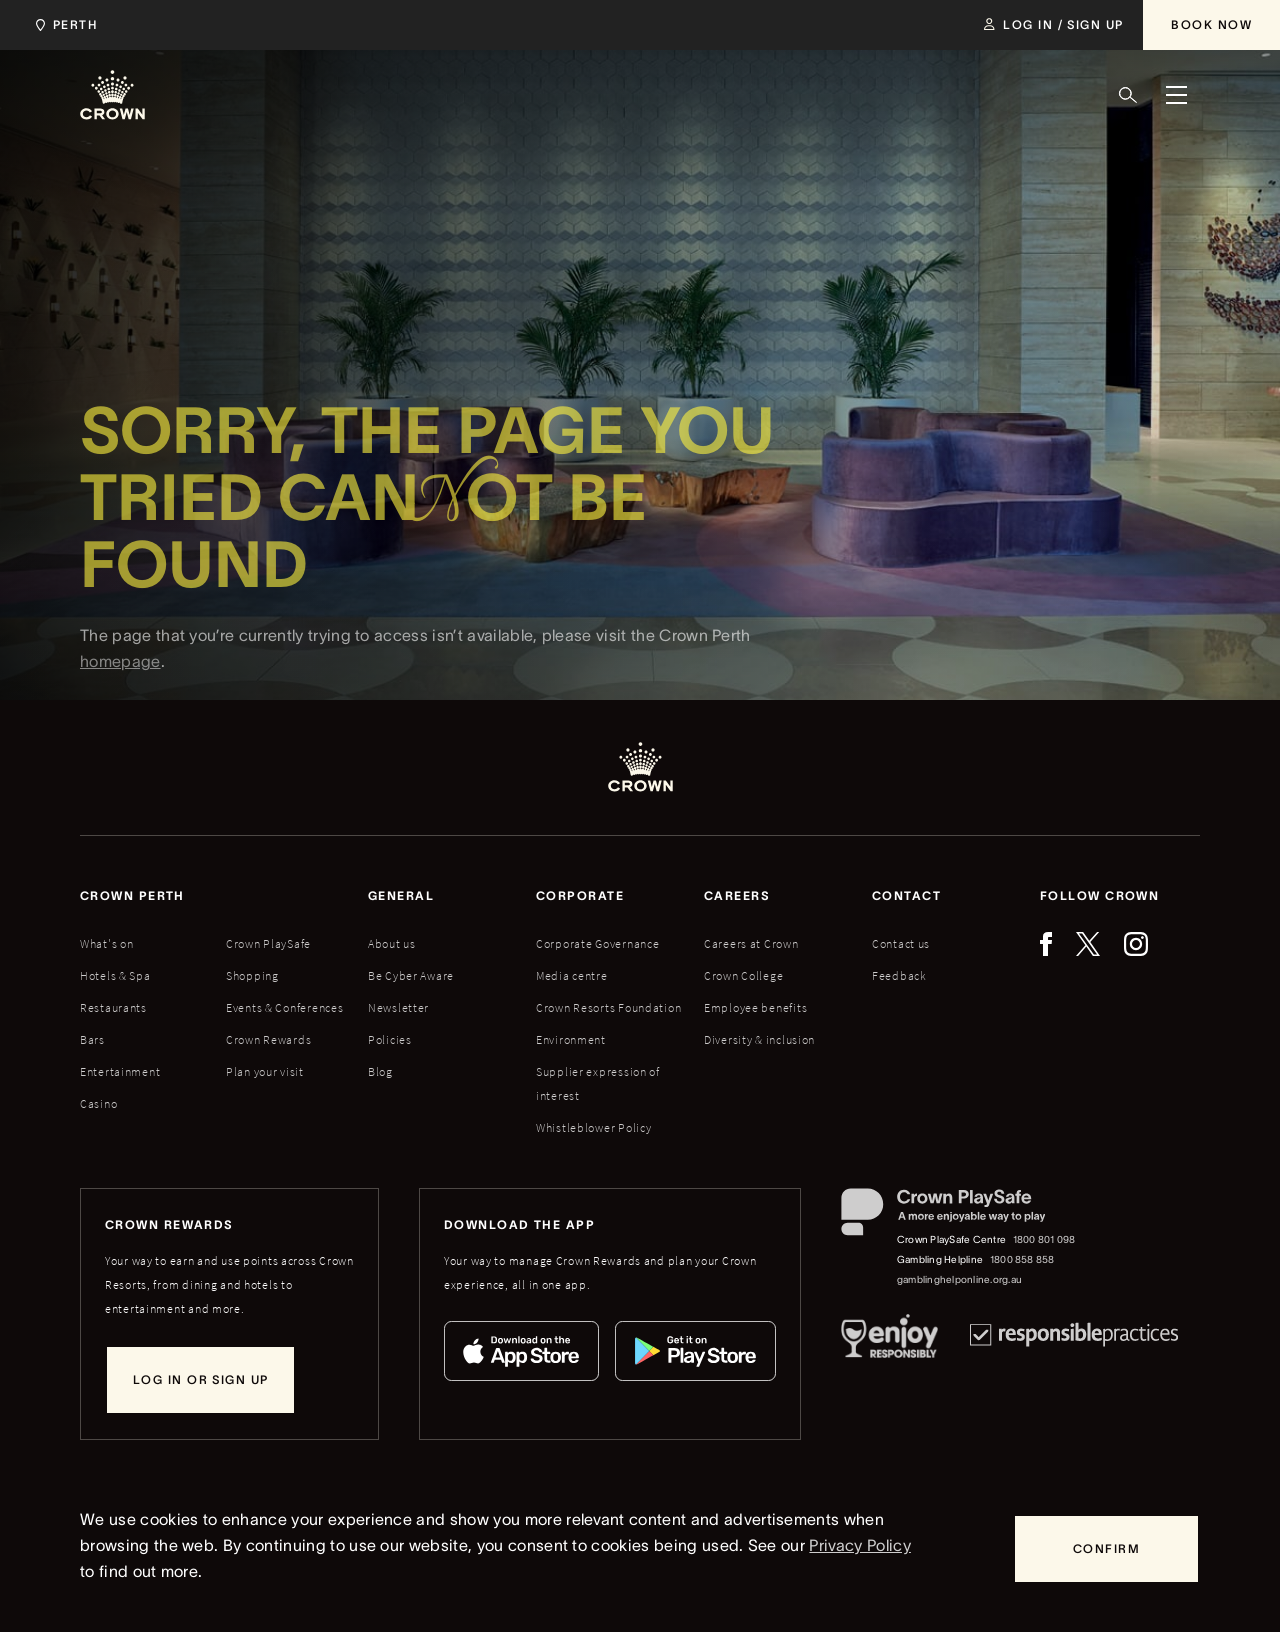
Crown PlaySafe (268, 943)
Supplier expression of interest (598, 1083)
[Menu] (1176, 95)
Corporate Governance (597, 943)
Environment (571, 1039)
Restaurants (113, 1007)
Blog (380, 1071)
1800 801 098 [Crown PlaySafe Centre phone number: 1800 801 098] (1044, 1239)
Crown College (743, 975)
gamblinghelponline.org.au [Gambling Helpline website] (959, 1279)
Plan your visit (265, 1071)
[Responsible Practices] (1074, 1340)
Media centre (572, 975)
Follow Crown (1099, 895)
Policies (390, 1039)
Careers (737, 895)
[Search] (1128, 95)
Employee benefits (755, 1007)
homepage (120, 684)
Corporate (580, 895)
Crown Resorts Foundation (608, 1007)
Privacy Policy (859, 1545)
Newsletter (398, 1007)
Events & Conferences (284, 1007)
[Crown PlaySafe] (959, 1216)
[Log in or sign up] (200, 1380)
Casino (98, 1103)
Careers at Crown (751, 943)
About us (392, 943)
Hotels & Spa (115, 975)
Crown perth (132, 895)
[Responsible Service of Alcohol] (889, 1340)
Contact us (901, 943)
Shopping (252, 975)
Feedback (899, 975)
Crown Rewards (268, 1039)
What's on (106, 943)
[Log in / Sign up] (1053, 25)
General (401, 895)
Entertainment (120, 1071)
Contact (906, 895)
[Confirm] (1106, 1549)
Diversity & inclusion (759, 1039)
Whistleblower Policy (593, 1127)
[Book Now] (1211, 25)
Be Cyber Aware (411, 975)
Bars (92, 1039)
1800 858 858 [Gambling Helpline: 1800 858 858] (1022, 1259)
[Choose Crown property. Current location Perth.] (62, 25)
